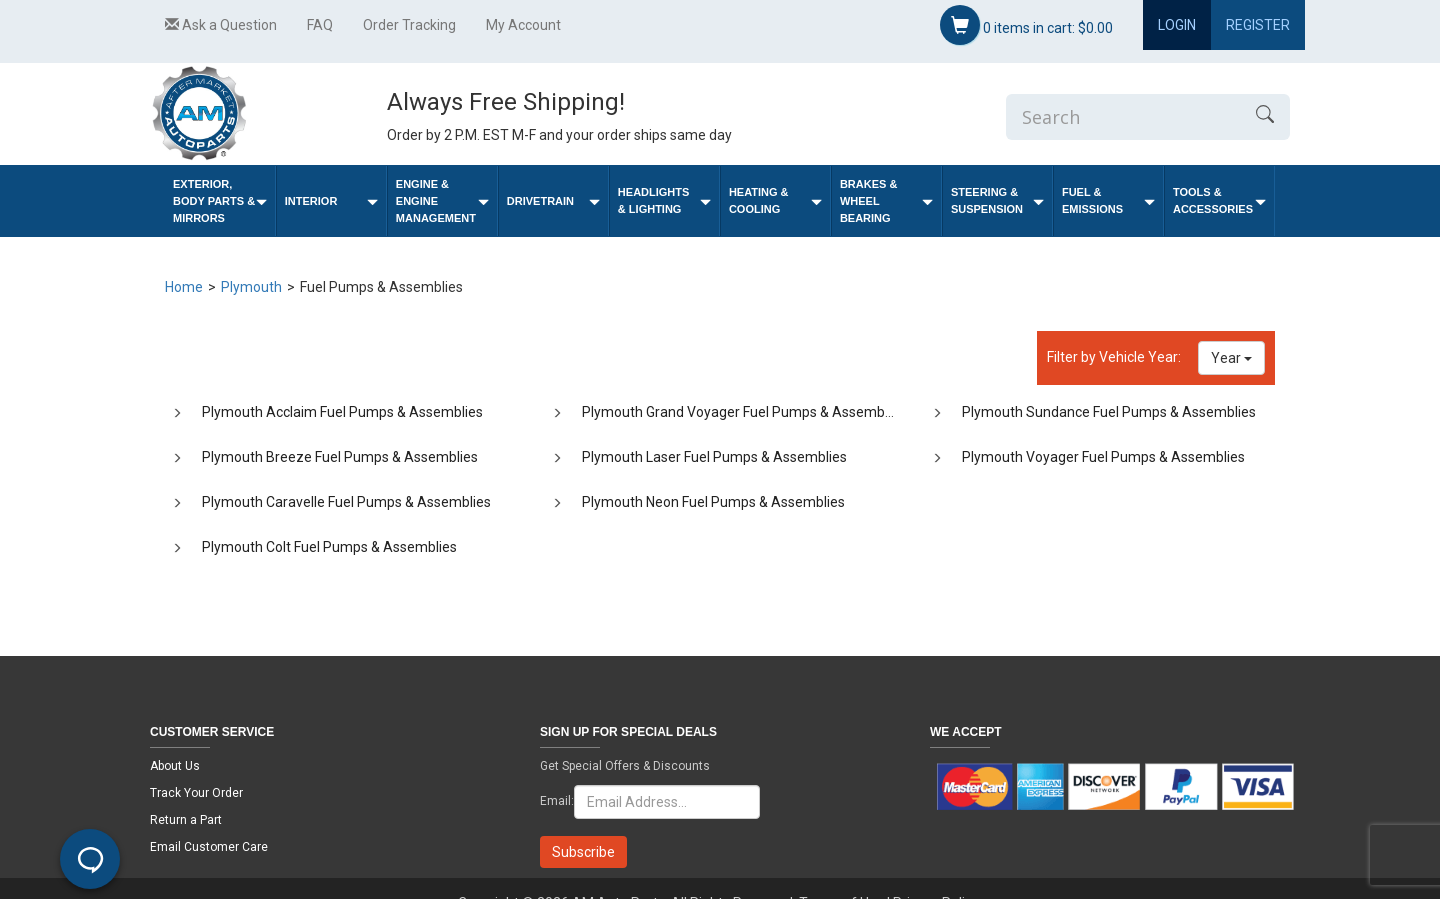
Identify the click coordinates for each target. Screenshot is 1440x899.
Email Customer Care (209, 847)
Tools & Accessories (1219, 200)
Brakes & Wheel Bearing (886, 201)
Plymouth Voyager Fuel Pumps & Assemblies (1103, 457)
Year (1231, 358)
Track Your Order (196, 793)
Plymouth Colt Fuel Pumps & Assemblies (329, 547)
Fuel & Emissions (1108, 200)
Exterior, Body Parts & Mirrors (220, 201)
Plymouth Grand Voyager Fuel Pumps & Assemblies (744, 412)
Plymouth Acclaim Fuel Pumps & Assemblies (342, 412)
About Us (175, 766)
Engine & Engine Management (442, 201)
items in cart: (1026, 25)
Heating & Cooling (775, 200)
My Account (523, 25)
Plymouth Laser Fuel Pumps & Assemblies (714, 457)
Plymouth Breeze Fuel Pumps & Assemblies (340, 457)
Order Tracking (409, 25)
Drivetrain (553, 201)
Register (1258, 25)
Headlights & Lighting (664, 200)
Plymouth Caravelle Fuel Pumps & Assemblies (346, 502)
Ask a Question (221, 25)
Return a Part (186, 820)
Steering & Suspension (997, 200)
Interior (331, 201)
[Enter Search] (1123, 117)
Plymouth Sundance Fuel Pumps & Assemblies (1109, 412)
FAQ (320, 25)
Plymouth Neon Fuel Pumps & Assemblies (713, 502)
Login (1177, 25)
